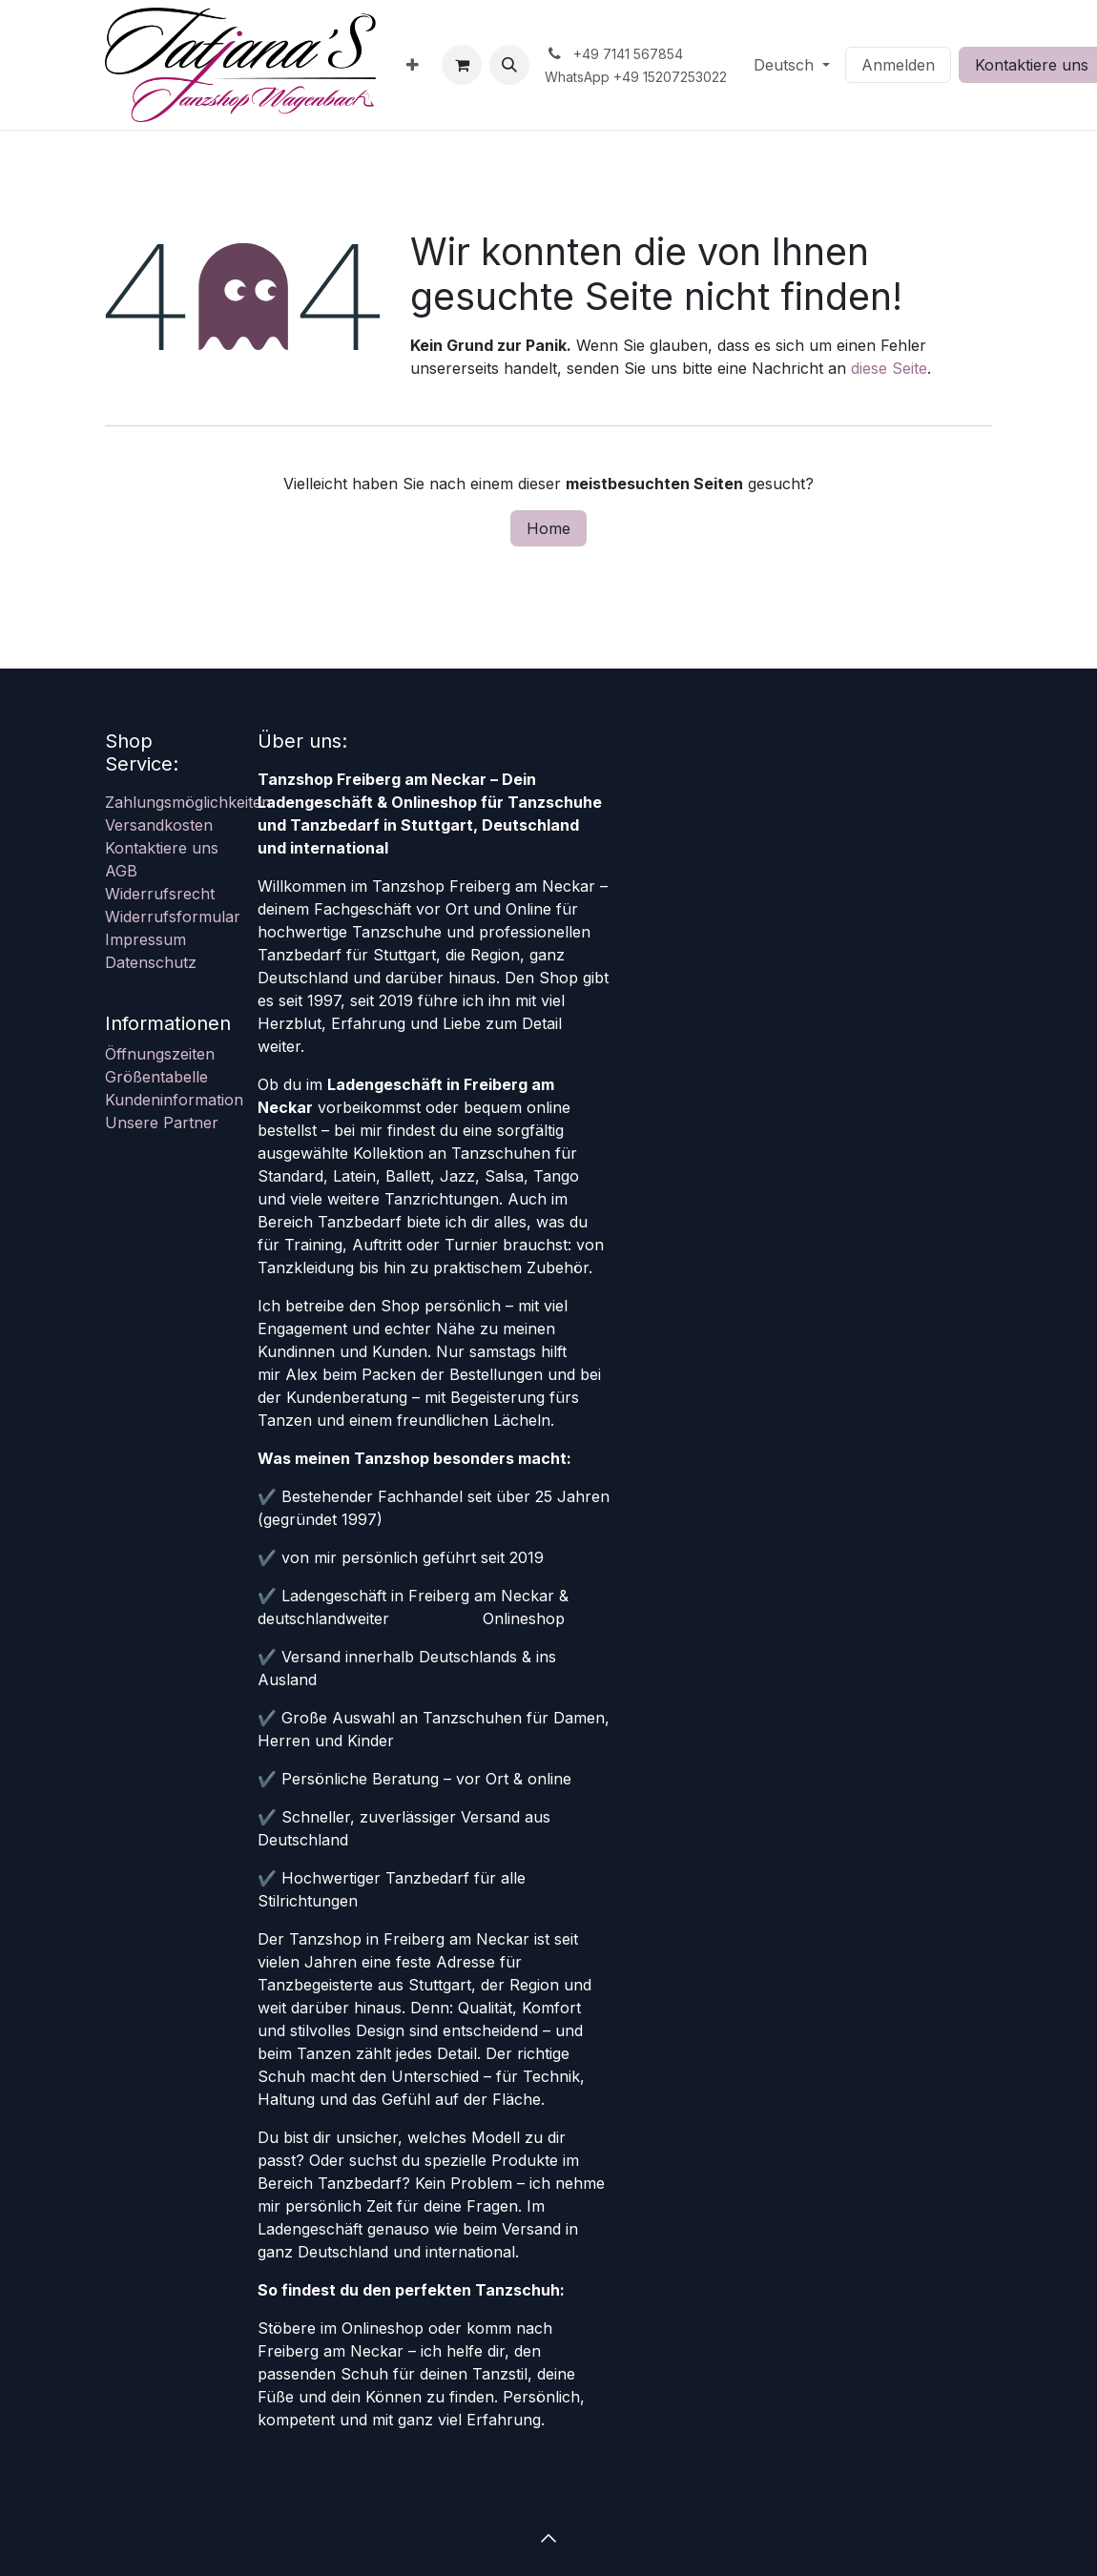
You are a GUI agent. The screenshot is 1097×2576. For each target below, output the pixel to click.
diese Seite (889, 368)
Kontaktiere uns (161, 847)
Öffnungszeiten (160, 1053)
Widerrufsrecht (160, 893)
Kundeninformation (174, 1099)
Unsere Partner (161, 1122)
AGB (121, 870)
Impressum (145, 939)
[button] (509, 65)
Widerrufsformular (172, 916)
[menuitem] (412, 65)
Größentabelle (156, 1076)
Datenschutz (151, 962)
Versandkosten (159, 825)
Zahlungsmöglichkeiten (188, 802)
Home (548, 528)
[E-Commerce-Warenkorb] (462, 65)
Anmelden (898, 64)
